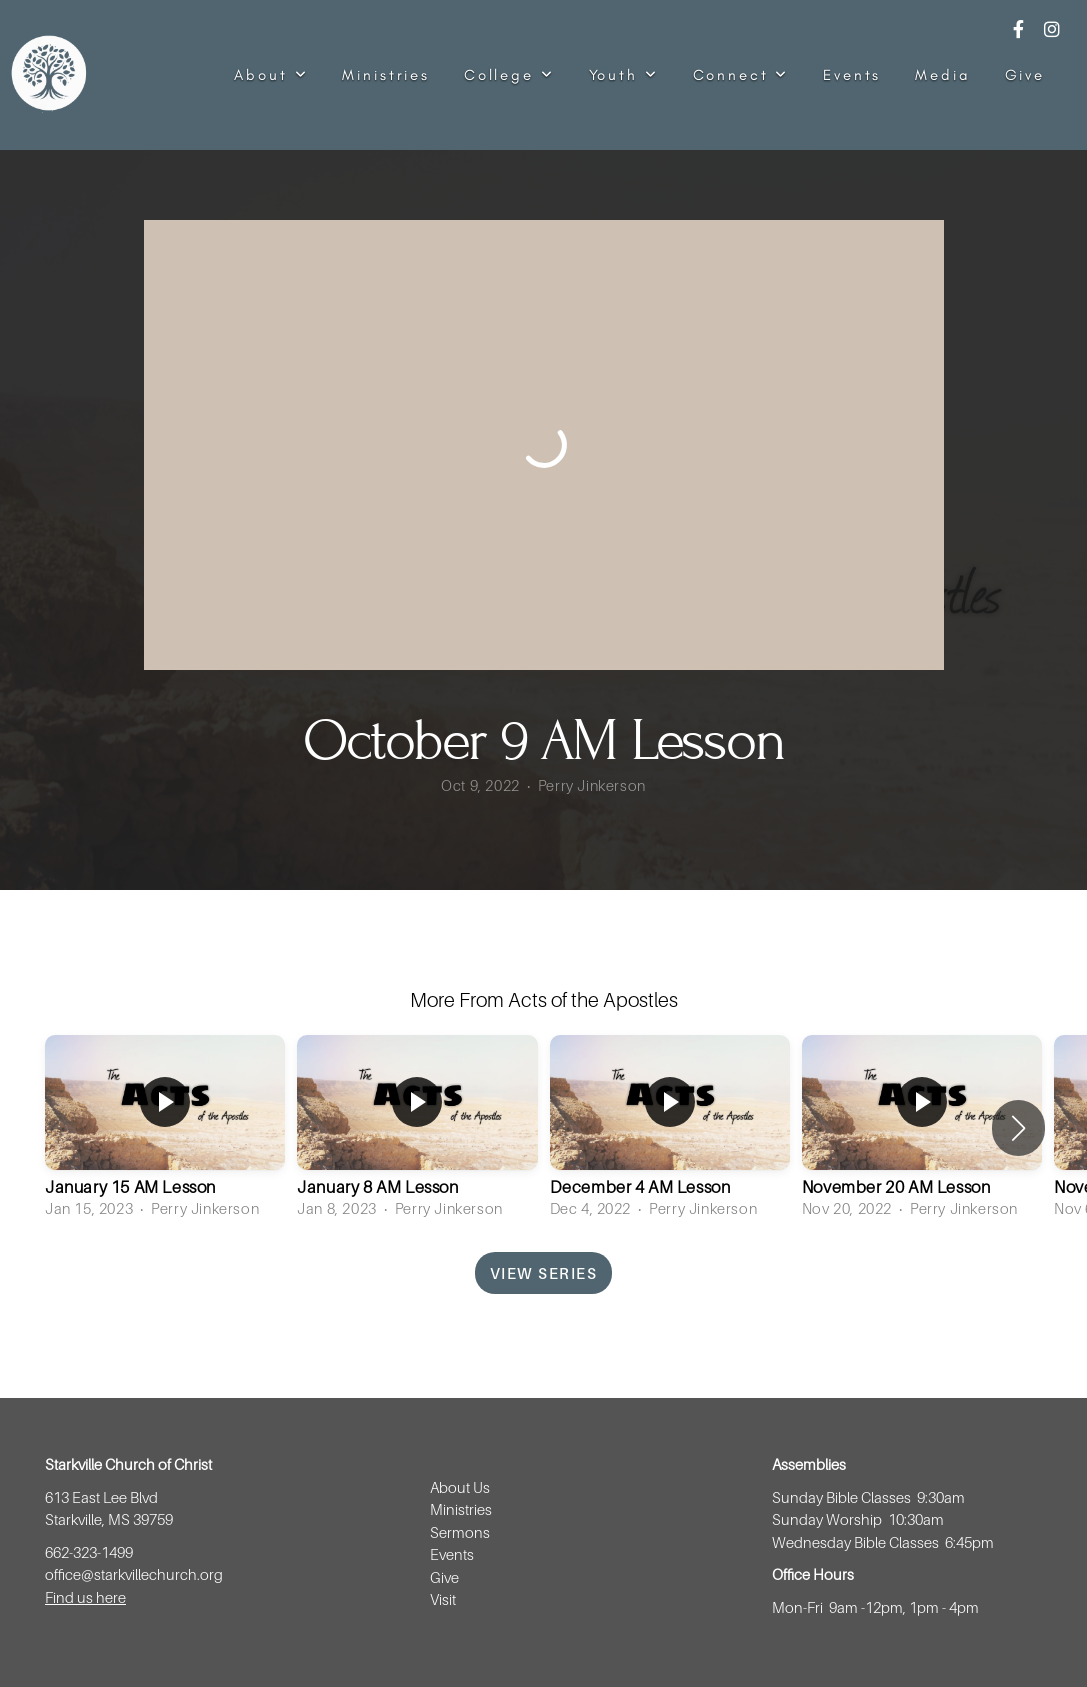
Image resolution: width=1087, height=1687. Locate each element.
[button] (1018, 1128)
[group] (165, 1128)
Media (942, 75)
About (271, 75)
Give (1025, 75)
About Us (460, 1487)
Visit (444, 1599)
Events (852, 75)
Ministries (386, 75)
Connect (741, 75)
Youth (624, 75)
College (509, 75)
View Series (544, 1273)
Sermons (460, 1532)
